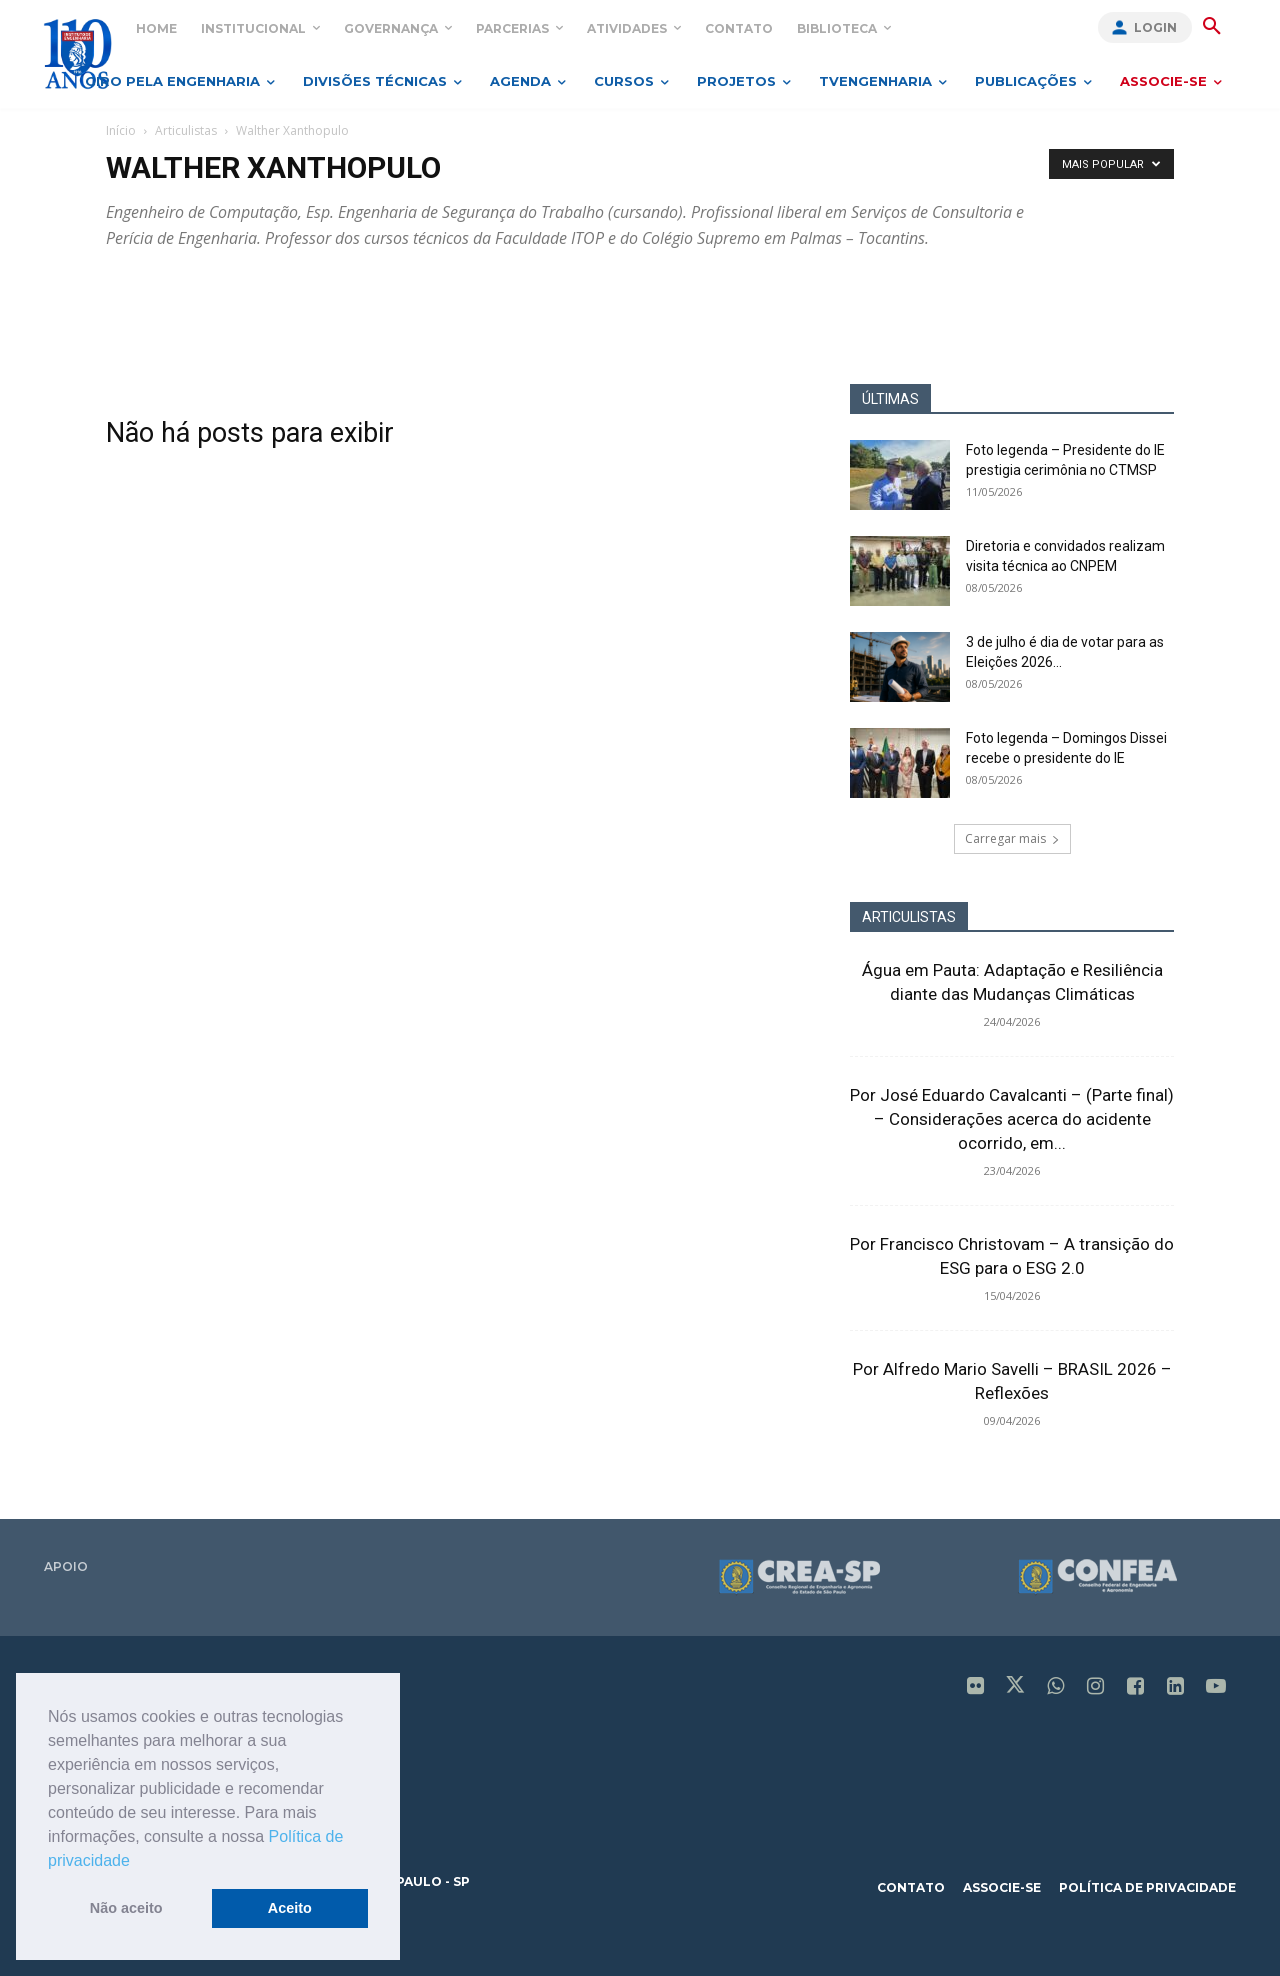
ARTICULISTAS (909, 917)
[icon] (976, 1688)
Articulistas (186, 130)
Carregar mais (1012, 838)
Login (1155, 27)
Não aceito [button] (126, 1908)
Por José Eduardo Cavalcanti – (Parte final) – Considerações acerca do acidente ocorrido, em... (1012, 1119)
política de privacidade (1147, 1887)
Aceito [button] (290, 1908)
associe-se (1002, 1887)
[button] (137, 1862)
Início (121, 130)
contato (911, 1887)
